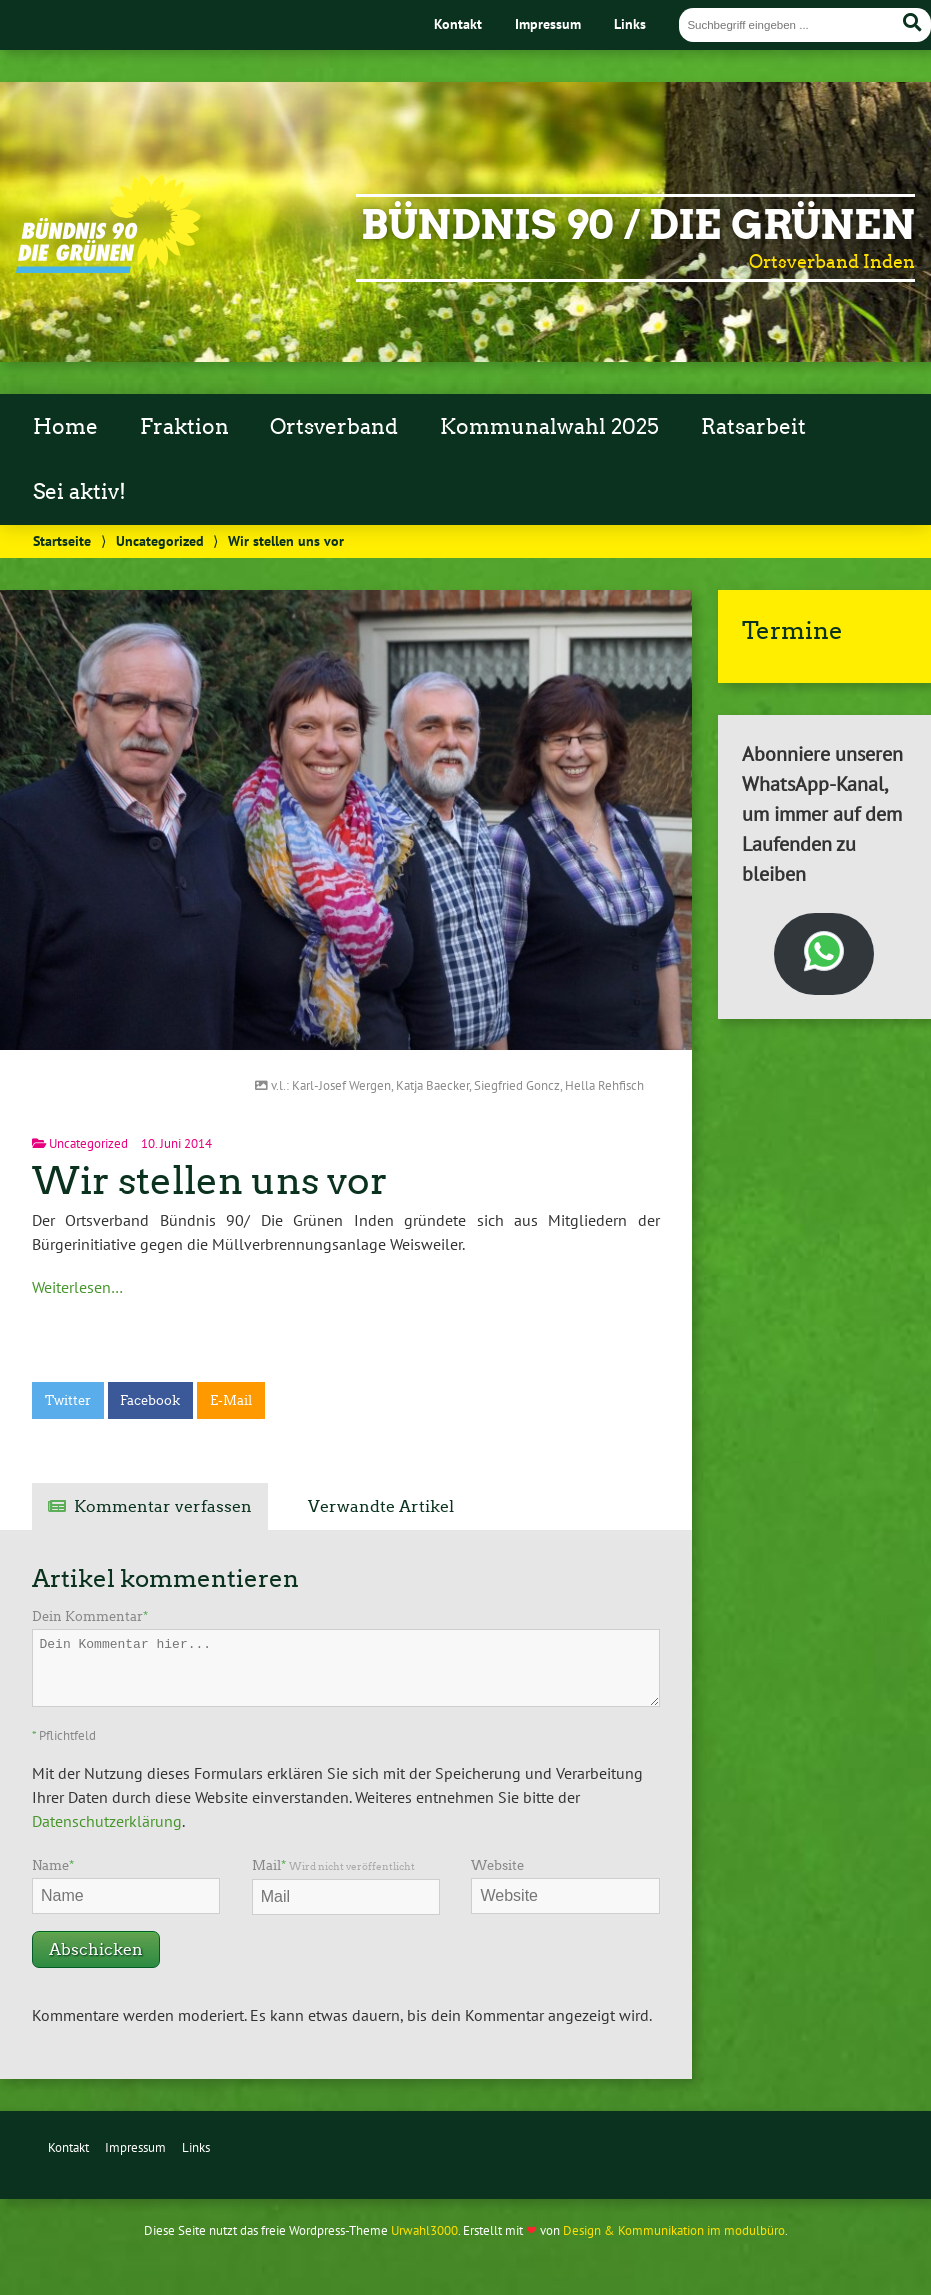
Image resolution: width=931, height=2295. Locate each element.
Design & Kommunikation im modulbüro (674, 2230)
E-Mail (231, 1400)
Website (497, 1865)
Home (65, 427)
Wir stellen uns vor (210, 1180)
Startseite (62, 540)
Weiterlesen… (77, 1287)
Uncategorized (160, 540)
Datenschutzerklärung (107, 1821)
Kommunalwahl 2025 (549, 427)
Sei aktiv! (79, 492)
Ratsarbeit (753, 427)
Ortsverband (334, 427)
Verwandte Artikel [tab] (381, 1506)
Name (53, 1865)
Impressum (548, 23)
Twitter (68, 1400)
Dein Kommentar (90, 1616)
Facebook (150, 1400)
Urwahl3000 (424, 2230)
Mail (333, 1865)
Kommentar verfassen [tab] (163, 1506)
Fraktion (184, 427)
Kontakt (458, 23)
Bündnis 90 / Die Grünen (638, 225)
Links (630, 23)
